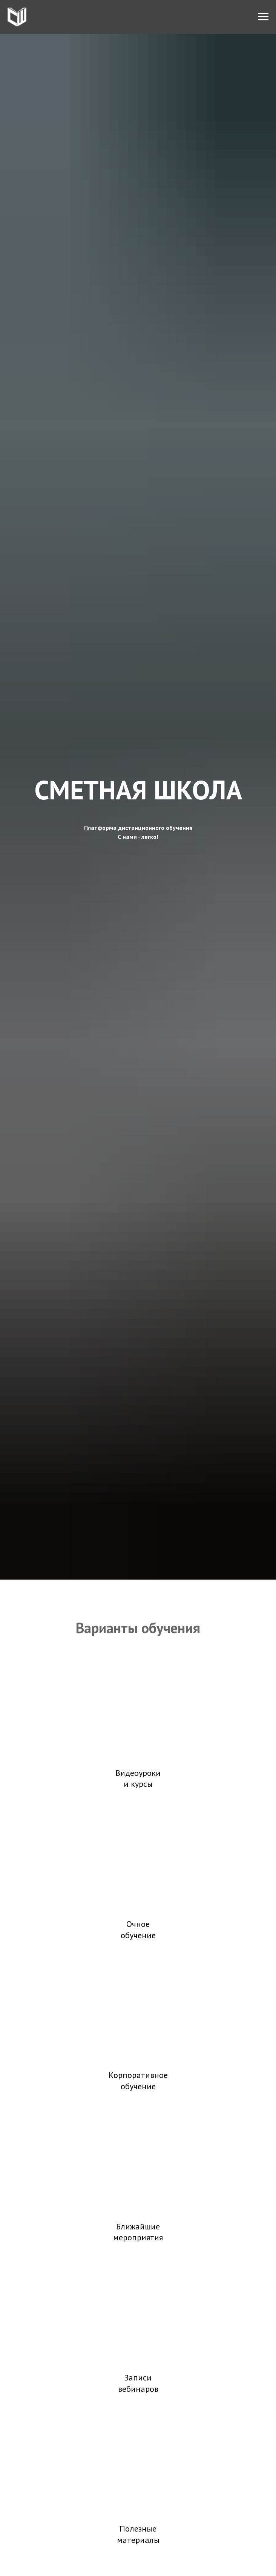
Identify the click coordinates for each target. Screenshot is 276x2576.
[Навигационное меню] (263, 17)
